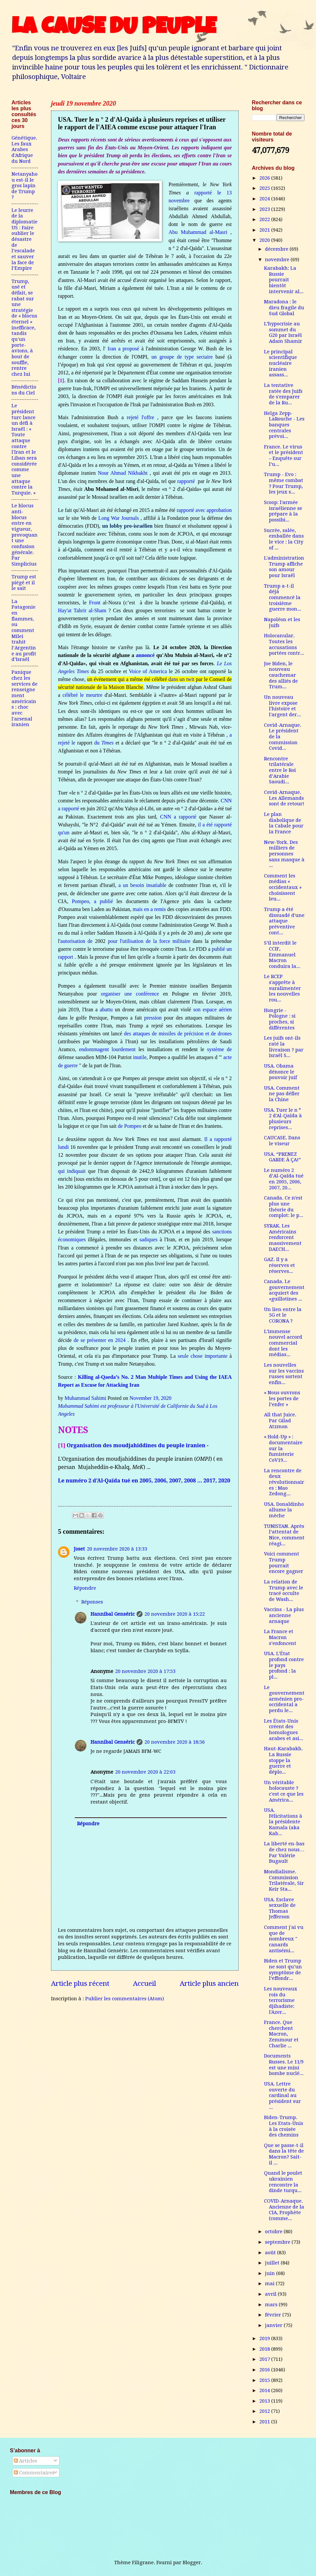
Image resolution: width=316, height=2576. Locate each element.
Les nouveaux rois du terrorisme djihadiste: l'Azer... (280, 2000)
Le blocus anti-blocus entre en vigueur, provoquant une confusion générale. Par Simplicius (25, 535)
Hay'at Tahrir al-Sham (82, 610)
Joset (79, 1549)
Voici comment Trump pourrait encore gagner (283, 1562)
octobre (274, 2232)
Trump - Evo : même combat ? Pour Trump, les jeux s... (283, 483)
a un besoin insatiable (142, 885)
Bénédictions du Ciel (24, 390)
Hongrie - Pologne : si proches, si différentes (280, 1019)
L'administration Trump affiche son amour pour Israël (284, 566)
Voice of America (148, 671)
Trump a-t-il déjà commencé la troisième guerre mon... (282, 597)
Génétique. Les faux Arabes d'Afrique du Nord (24, 149)
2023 (265, 209)
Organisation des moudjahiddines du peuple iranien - (138, 1445)
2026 (265, 178)
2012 (265, 2411)
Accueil (144, 1983)
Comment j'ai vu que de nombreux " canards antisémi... (283, 1939)
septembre (278, 2242)
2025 (265, 188)
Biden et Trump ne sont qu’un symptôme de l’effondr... (283, 1969)
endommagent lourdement (107, 1049)
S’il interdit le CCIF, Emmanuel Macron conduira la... (282, 954)
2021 (265, 230)
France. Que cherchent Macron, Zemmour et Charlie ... (281, 2034)
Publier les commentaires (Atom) (124, 1999)
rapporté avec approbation (204, 510)
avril (271, 2294)
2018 (265, 2349)
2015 (265, 2380)
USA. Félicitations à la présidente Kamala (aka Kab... (283, 1821)
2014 (265, 2390)
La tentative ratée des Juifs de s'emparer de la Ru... (283, 394)
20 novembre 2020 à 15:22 (175, 1614)
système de (219, 1049)
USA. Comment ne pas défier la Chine (282, 1093)
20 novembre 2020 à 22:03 (145, 1772)
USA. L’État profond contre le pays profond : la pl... (284, 1665)
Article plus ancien (209, 1983)
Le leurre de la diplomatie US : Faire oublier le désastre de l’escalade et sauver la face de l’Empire (25, 239)
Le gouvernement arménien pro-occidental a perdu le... (284, 1699)
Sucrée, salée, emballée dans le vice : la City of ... (284, 539)
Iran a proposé (123, 348)
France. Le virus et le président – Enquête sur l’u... (283, 455)
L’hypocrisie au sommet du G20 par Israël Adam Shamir (283, 332)
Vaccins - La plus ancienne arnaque (284, 1615)
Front (94, 602)
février (273, 2315)
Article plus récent (80, 1983)
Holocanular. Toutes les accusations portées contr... (284, 644)
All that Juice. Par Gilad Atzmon (280, 1420)
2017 (265, 2359)
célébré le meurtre (82, 695)
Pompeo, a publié (92, 901)
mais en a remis (149, 909)
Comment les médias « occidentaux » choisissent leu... (283, 887)
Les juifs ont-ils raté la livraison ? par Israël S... (283, 1046)
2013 (265, 2401)
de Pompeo (130, 1126)
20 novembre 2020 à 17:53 (145, 1671)
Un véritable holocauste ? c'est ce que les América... (283, 1791)
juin (270, 2273)
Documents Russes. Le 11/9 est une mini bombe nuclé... (283, 2064)
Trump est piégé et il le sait (24, 582)
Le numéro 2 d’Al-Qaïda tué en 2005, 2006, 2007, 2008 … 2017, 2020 (144, 1480)
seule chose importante (202, 1356)
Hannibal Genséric (113, 1614)
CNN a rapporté (178, 817)
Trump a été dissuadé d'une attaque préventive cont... (284, 921)
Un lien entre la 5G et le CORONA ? (283, 1315)
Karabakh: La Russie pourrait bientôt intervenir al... (283, 279)
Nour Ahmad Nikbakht (122, 473)
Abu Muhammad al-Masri (198, 232)
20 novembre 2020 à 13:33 (117, 1549)
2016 (265, 2370)
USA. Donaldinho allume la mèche (284, 1510)
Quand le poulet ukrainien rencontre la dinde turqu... (283, 2181)
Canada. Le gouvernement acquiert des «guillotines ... (284, 1290)
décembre (277, 249)
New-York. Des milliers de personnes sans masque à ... (284, 854)
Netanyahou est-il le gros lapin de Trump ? (25, 185)
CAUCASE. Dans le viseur (282, 1141)
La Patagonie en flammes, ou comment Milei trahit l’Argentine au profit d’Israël (24, 630)
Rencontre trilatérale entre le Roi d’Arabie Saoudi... (280, 770)
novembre (278, 260)
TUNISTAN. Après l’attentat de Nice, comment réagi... (284, 1535)
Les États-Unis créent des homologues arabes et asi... (283, 1729)
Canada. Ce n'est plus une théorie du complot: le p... (283, 1206)
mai (270, 2283)
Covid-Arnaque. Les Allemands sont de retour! (284, 798)
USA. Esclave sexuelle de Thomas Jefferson (280, 1908)
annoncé (145, 655)
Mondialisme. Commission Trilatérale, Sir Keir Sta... (284, 1880)
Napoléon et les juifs (282, 622)
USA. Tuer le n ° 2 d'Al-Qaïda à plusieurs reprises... (283, 1118)
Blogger (192, 2562)
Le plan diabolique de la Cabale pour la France (283, 823)
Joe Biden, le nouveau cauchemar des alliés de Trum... (281, 675)
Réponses (92, 1602)
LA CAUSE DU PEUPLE (114, 28)
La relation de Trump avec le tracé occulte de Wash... (283, 1590)
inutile (139, 1057)
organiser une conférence (130, 994)
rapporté (186, 481)
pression (153, 1018)
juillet (273, 2263)
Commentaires (34, 2473)
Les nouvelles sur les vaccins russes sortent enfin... (284, 1373)
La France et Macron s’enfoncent (280, 1637)
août (271, 2253)
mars (272, 2305)
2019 (265, 2338)
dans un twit (182, 679)
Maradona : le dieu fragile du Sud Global (284, 307)
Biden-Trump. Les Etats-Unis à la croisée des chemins (283, 2126)
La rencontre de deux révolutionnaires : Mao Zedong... (284, 1482)
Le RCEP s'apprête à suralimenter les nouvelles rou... (282, 988)
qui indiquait (72, 1171)
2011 (265, 2422)
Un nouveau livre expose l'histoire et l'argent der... (282, 706)
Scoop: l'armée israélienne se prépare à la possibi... (283, 511)
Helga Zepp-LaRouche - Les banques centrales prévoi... (284, 425)
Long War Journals (118, 518)
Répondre (85, 1588)
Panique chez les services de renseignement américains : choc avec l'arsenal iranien (25, 698)
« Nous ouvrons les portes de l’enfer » (282, 1398)
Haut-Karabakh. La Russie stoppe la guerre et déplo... (283, 1760)
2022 (265, 219)
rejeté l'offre (140, 417)
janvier (274, 2325)
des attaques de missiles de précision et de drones (178, 1033)
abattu (106, 1009)
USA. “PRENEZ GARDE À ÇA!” (282, 1157)
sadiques (148, 1239)
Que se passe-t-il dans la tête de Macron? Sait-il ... (284, 2154)
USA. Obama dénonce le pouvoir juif (280, 1071)
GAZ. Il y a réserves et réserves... (279, 1265)
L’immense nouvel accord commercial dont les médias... (283, 1343)
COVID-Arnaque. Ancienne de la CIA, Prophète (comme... (284, 2209)
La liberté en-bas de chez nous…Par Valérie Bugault (284, 1852)
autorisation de (76, 941)
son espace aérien (212, 1009)
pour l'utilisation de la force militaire (149, 941)
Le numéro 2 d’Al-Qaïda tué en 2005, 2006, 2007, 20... (283, 1179)
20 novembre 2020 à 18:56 (175, 1742)
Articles (25, 2461)
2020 (265, 240)
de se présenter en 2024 (100, 1340)
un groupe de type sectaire (182, 357)
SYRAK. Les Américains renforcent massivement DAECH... (283, 1237)
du (97, 742)
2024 (265, 199)
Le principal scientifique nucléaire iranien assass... (280, 363)
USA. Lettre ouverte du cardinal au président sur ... (282, 2095)
